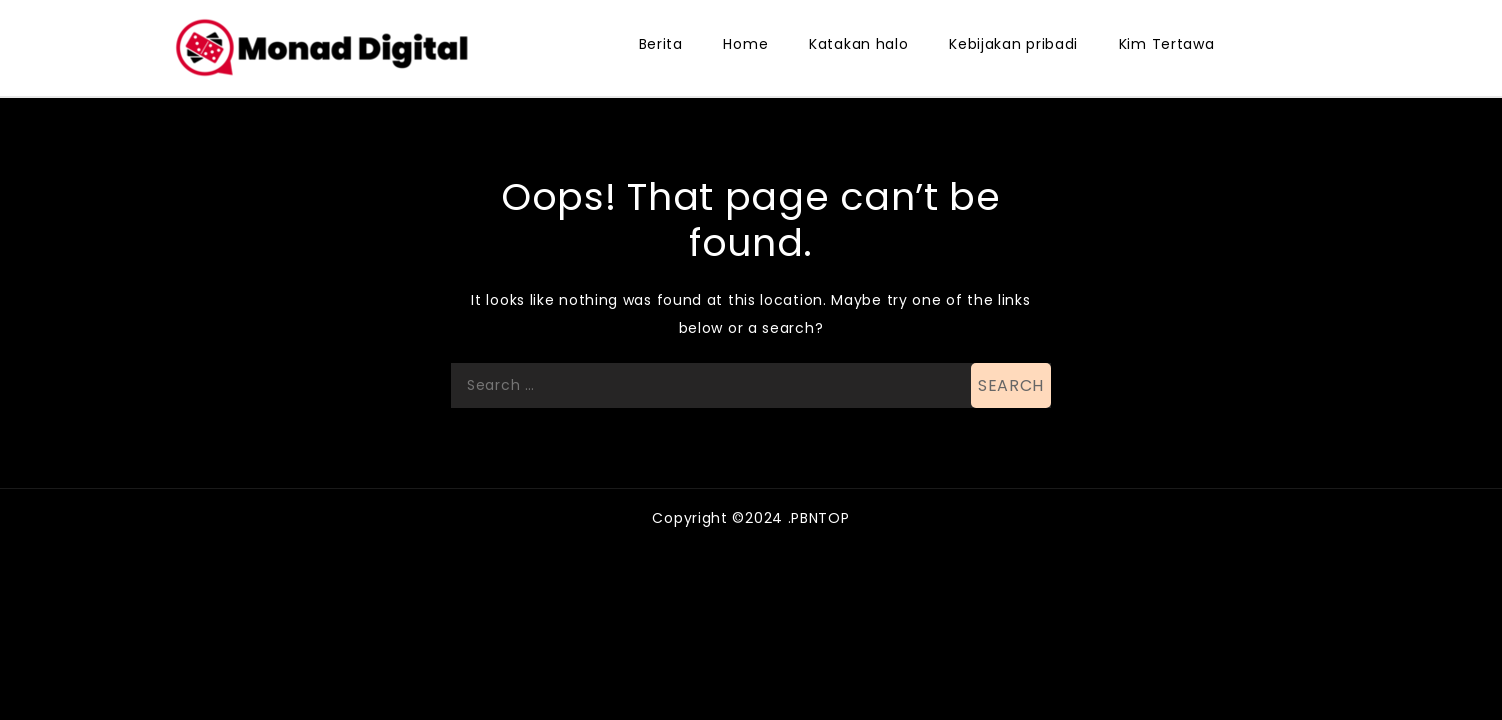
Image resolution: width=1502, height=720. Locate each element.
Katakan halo (858, 44)
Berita (661, 44)
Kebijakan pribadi (1013, 44)
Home (745, 44)
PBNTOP (820, 518)
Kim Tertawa (1167, 44)
